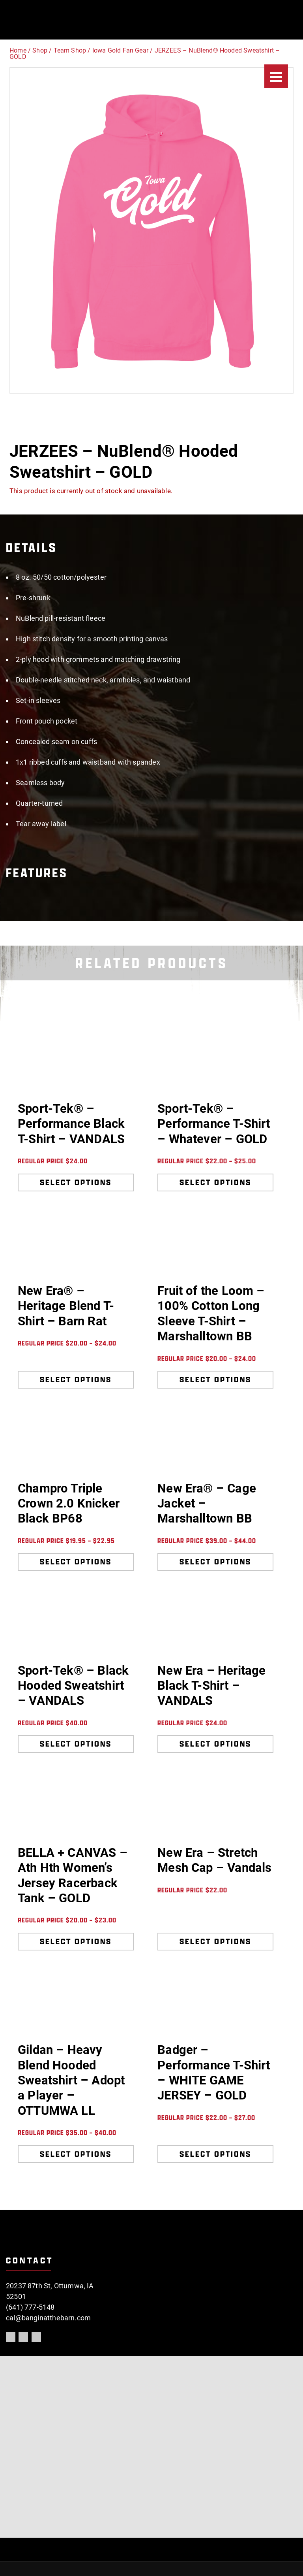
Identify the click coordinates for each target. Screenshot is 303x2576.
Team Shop (70, 50)
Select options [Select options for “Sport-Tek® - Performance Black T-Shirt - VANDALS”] (76, 1182)
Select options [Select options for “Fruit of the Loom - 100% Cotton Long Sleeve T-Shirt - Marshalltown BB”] (215, 1379)
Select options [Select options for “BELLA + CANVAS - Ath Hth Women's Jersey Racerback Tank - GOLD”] (76, 1941)
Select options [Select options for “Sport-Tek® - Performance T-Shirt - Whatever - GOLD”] (215, 1182)
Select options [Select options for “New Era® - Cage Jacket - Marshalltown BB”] (215, 1562)
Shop (39, 50)
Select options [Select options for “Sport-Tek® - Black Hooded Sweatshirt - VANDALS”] (76, 1744)
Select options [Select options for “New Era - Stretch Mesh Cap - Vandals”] (215, 1941)
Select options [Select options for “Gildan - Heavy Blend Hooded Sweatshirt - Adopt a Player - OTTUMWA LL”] (76, 2154)
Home (17, 50)
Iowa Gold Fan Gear (120, 50)
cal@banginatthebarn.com (48, 2318)
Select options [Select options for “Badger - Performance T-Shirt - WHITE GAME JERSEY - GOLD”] (215, 2154)
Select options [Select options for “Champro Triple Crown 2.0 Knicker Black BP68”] (76, 1562)
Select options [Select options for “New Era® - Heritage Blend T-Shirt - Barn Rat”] (76, 1379)
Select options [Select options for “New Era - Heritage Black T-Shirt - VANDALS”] (215, 1744)
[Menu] (276, 76)
